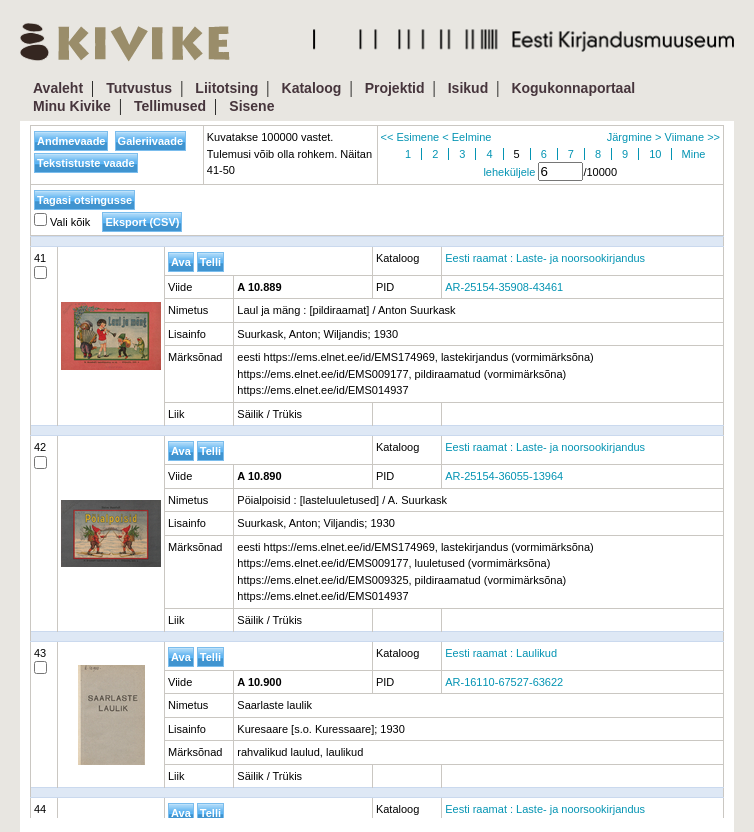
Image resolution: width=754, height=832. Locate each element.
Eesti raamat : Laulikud (501, 653)
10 (655, 154)
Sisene (251, 106)
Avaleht (58, 88)
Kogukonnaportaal (573, 88)
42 (40, 455)
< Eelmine (466, 137)
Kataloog (312, 88)
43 (40, 661)
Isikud (468, 88)
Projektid (395, 88)
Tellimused (170, 106)
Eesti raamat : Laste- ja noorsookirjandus (545, 258)
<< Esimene (410, 137)
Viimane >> (692, 137)
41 (40, 266)
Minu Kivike (72, 106)
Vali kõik (62, 222)
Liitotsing (226, 88)
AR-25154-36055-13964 (504, 476)
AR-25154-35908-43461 (504, 287)
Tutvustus (139, 88)
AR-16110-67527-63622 (504, 682)
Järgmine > (634, 137)
